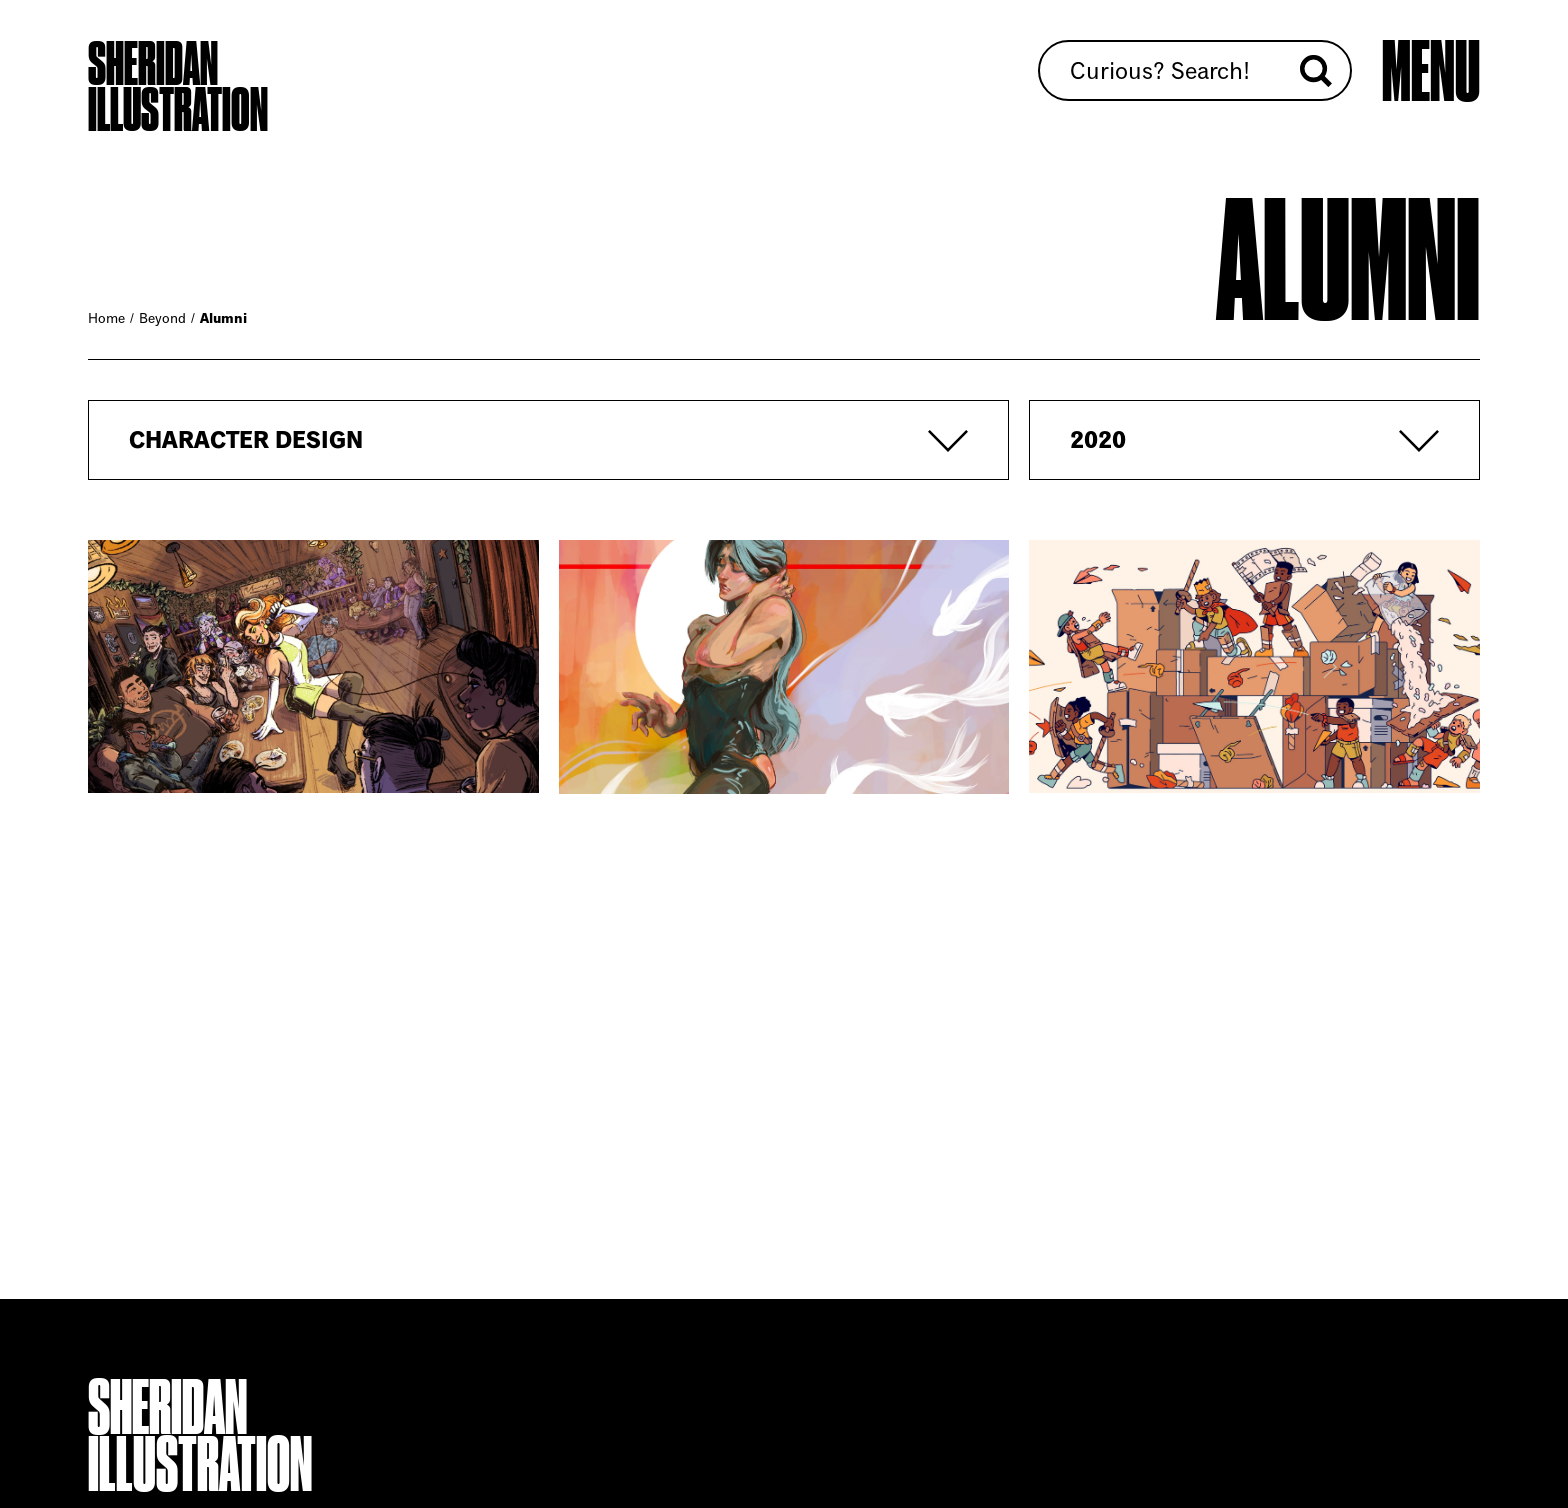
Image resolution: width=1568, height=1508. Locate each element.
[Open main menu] (1431, 72)
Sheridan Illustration (178, 87)
